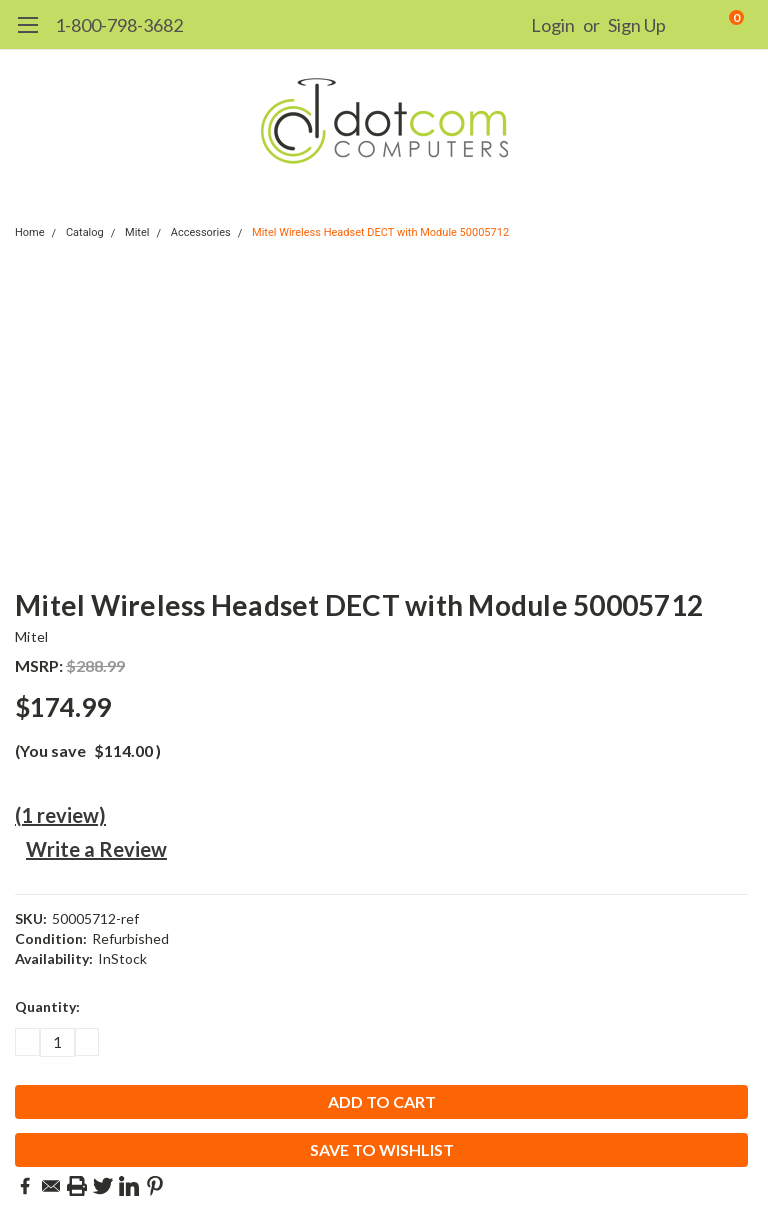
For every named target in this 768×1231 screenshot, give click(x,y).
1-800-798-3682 (119, 25)
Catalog (85, 232)
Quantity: (47, 1006)
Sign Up (637, 25)
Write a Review (96, 849)
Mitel (137, 232)
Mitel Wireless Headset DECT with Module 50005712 (380, 232)
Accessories (201, 232)
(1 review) (60, 815)
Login (553, 25)
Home (30, 232)
